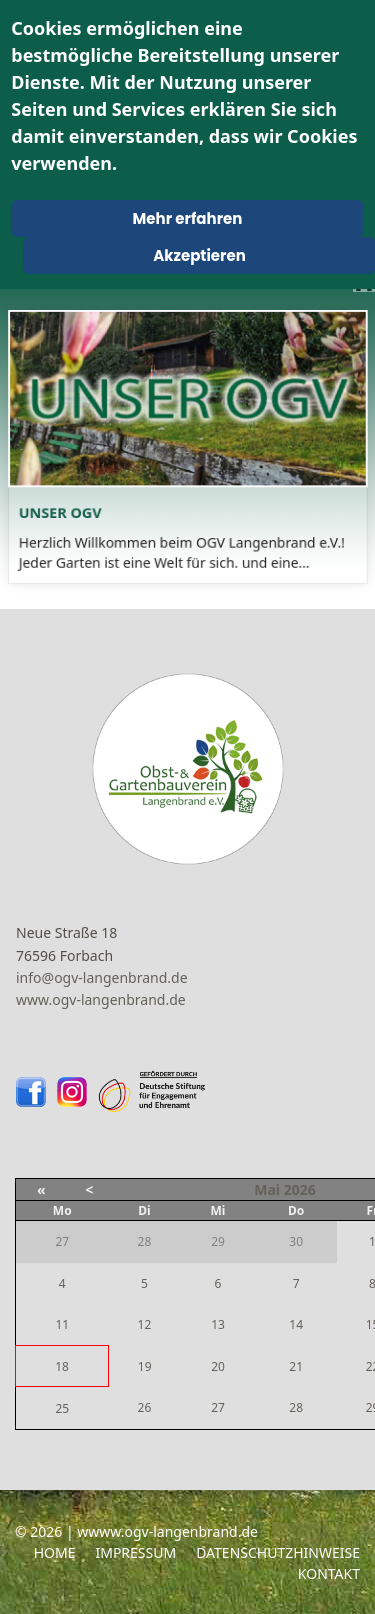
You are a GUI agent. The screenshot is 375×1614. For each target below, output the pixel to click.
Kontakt (329, 1573)
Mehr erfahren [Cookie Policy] (188, 218)
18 (62, 1366)
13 (218, 1324)
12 (145, 1324)
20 (218, 1366)
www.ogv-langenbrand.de (101, 999)
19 (145, 1366)
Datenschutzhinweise (278, 1552)
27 (218, 1407)
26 (145, 1407)
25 (62, 1408)
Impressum (135, 1552)
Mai (267, 1189)
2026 (300, 1189)
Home (55, 1552)
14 (296, 1324)
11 (62, 1324)
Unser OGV (69, 508)
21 (296, 1366)
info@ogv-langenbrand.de (102, 977)
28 (296, 1407)
